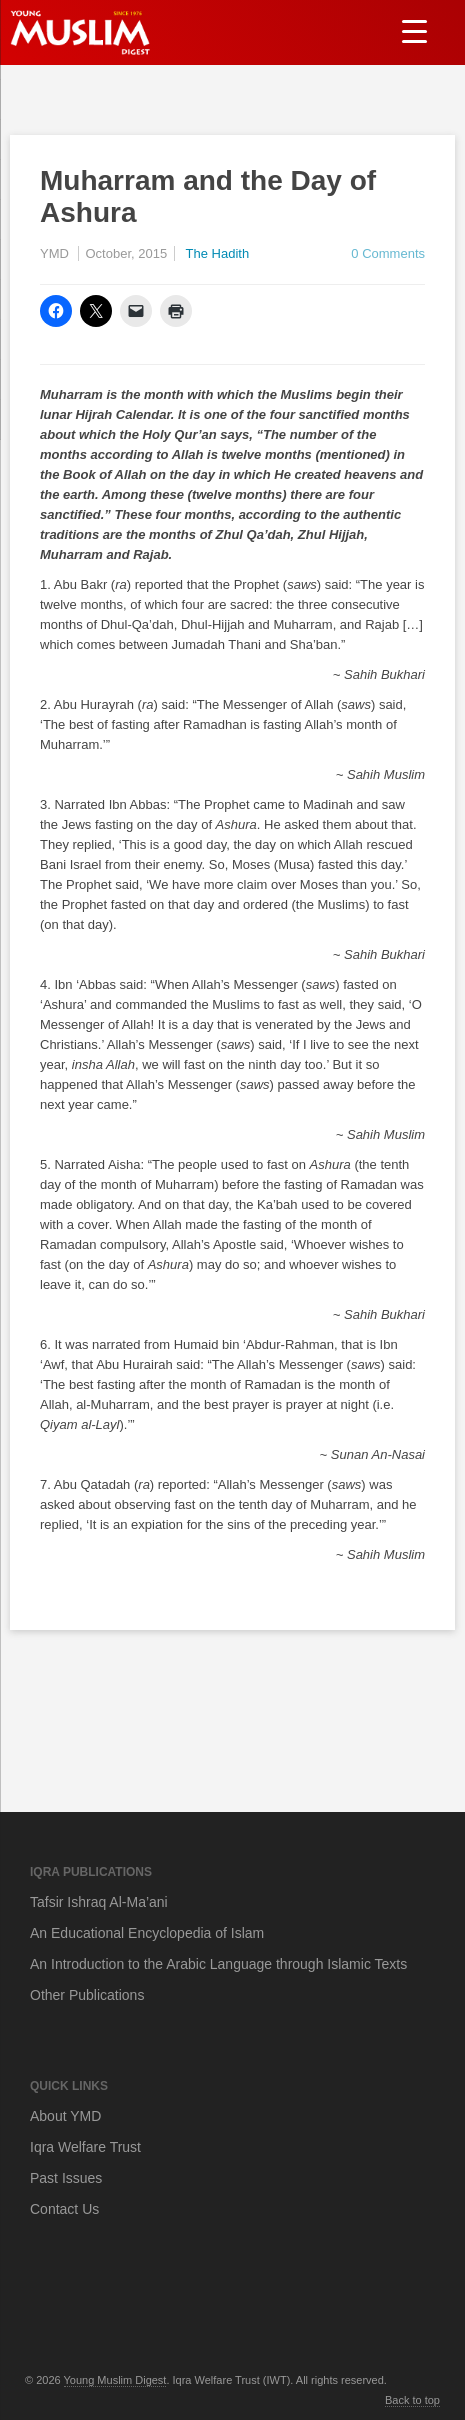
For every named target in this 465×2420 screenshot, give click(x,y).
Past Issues (66, 2178)
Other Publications (87, 1995)
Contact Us (64, 2209)
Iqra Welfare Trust (85, 2147)
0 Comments (388, 253)
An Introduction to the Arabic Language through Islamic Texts (218, 1964)
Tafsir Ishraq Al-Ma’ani (99, 1902)
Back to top (412, 2400)
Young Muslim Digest (115, 2380)
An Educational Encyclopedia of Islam (147, 1933)
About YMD (65, 2116)
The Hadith (218, 253)
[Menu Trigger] (414, 30)
